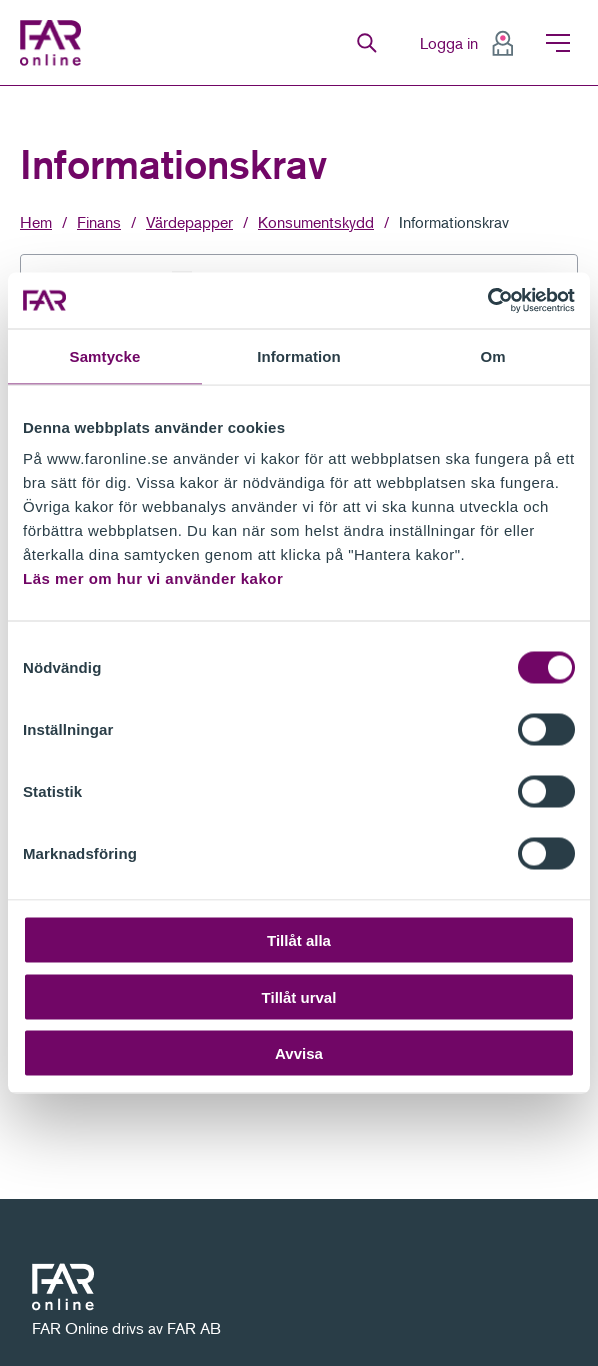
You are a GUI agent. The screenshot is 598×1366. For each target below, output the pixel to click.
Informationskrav (454, 222)
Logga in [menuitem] (449, 43)
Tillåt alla (299, 940)
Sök (367, 43)
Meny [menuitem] (558, 43)
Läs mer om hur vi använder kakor (153, 578)
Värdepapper (189, 222)
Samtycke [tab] (105, 355)
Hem (36, 222)
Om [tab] (492, 355)
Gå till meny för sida (0, 86)
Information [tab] (299, 355)
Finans (99, 222)
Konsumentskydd (316, 222)
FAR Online (55, 43)
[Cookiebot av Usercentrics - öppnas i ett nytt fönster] (487, 301)
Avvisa (299, 1053)
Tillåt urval (299, 996)
